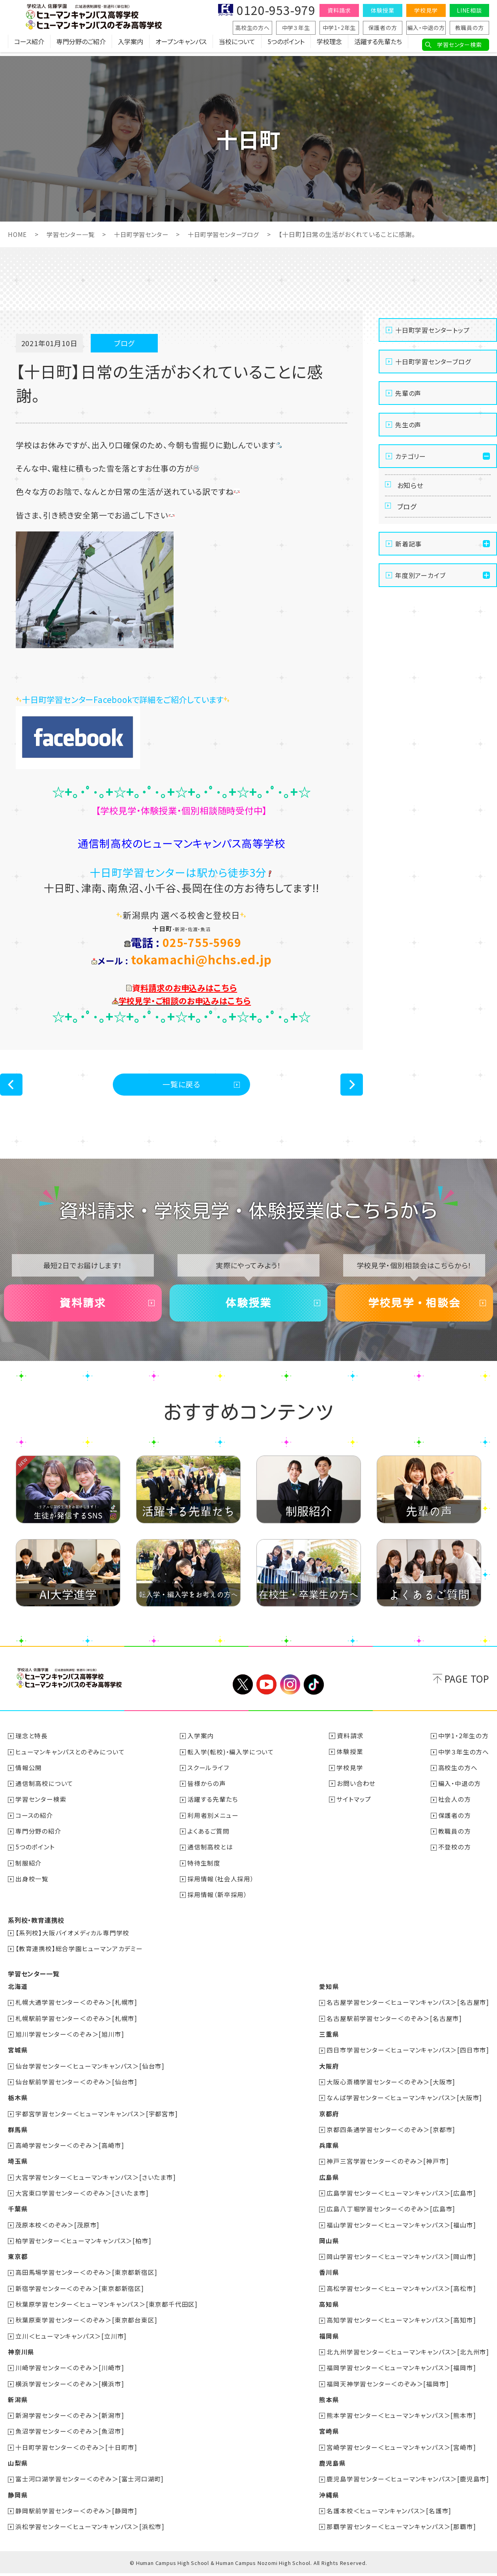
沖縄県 (328, 2497)
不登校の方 (454, 1854)
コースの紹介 (35, 1822)
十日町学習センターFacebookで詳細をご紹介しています (132, 699)
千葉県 (18, 2213)
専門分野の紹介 (39, 1838)
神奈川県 (21, 2355)
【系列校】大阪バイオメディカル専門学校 (73, 1939)
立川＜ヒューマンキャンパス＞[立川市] (71, 2340)
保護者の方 (382, 28)
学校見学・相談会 (414, 1308)
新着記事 (408, 549)
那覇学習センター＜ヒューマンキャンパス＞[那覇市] (401, 2529)
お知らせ (411, 486)
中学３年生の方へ (463, 1759)
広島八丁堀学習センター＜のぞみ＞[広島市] (391, 2213)
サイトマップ (354, 1807)
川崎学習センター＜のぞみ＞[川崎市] (70, 2371)
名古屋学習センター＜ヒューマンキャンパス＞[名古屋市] (408, 2008)
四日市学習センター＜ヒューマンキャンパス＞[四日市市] (408, 2056)
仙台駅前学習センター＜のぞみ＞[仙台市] (77, 2087)
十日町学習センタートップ (432, 329)
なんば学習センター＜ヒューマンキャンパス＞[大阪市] (404, 2103)
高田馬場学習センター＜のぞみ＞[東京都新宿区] (86, 2276)
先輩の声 (408, 392)
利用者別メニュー (213, 1822)
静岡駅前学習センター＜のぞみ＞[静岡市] (77, 2513)
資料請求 (339, 10)
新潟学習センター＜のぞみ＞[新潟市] (70, 2418)
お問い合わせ (356, 1791)
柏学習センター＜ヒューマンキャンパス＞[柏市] (83, 2245)
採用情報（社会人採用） (221, 1885)
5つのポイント (286, 45)
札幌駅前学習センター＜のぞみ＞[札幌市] (77, 2024)
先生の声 (408, 424)
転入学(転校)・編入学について (231, 1759)
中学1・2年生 (339, 28)
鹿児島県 (332, 2466)
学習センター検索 (459, 44)
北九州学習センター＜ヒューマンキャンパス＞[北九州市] (408, 2355)
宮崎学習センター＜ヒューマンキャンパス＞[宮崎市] (401, 2450)
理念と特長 (32, 1743)
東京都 (18, 2261)
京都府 (328, 2119)
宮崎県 (328, 2434)
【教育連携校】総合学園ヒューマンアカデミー (79, 1955)
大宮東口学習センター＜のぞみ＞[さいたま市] (82, 2198)
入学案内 (130, 45)
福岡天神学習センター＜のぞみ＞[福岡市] (387, 2387)
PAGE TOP (467, 1687)
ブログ (408, 510)
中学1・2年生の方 (463, 1743)
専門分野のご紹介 (81, 45)
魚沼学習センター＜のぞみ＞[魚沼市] (70, 2434)
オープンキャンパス (181, 45)
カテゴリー (410, 455)
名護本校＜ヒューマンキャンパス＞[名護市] (389, 2513)
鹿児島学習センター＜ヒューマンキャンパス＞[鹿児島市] (408, 2482)
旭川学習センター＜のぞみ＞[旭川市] (70, 2040)
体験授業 (382, 10)
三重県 (328, 2040)
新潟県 (18, 2403)
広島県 (328, 2182)
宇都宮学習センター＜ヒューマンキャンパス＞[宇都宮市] (97, 2119)
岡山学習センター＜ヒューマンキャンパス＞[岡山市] (401, 2261)
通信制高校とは (211, 1854)
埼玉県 (18, 2166)
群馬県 (18, 2135)
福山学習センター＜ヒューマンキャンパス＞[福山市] (401, 2229)
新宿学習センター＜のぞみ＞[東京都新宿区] (80, 2292)
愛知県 (328, 1993)
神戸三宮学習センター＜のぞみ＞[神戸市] (387, 2166)
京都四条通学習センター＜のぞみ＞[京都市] (391, 2135)
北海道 (18, 1993)
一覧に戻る (182, 1085)
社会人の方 (454, 1807)
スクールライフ (209, 1775)
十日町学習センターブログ (233, 234)
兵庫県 (328, 2150)
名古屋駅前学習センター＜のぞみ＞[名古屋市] (394, 2024)
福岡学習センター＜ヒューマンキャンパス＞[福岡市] (401, 2371)
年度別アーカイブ (420, 580)
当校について (237, 45)
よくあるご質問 (209, 1838)
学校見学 (425, 10)
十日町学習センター (146, 234)
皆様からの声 (207, 1791)
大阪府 (328, 2071)
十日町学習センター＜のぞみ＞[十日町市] (77, 2450)
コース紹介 (29, 45)
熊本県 (328, 2403)
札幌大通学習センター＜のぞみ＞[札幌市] (77, 2008)
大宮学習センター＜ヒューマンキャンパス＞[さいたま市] (96, 2182)
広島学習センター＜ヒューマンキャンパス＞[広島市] (401, 2198)
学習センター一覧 (72, 234)
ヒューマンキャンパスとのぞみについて (70, 1759)
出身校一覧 (32, 1885)
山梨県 (18, 2466)
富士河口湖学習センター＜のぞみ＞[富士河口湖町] (90, 2482)
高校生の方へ (252, 28)
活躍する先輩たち (378, 45)
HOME (17, 234)
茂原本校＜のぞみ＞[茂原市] (58, 2229)
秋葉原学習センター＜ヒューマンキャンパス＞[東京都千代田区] (107, 2308)
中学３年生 (296, 28)
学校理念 (329, 45)
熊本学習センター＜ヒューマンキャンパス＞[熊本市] (401, 2418)
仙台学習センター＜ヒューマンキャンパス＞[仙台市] (90, 2071)
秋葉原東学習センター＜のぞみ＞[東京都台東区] (86, 2324)
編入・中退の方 (426, 28)
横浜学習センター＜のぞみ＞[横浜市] (70, 2387)
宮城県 (18, 2056)
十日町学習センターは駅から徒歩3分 (182, 872)
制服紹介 (29, 1870)
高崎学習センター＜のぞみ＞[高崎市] (70, 2150)
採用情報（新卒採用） (218, 1901)
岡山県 (328, 2245)
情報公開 (29, 1775)
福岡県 (328, 2340)
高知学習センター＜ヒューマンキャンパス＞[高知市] (401, 2324)
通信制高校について (45, 1791)
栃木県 (18, 2103)
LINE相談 (469, 10)
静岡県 (18, 2497)
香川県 (328, 2276)
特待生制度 (204, 1870)
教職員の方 (469, 28)
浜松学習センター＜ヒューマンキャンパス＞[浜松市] (90, 2529)
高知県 (328, 2308)
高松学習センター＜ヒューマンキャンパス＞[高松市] (401, 2292)
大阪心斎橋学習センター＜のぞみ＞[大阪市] (391, 2087)
